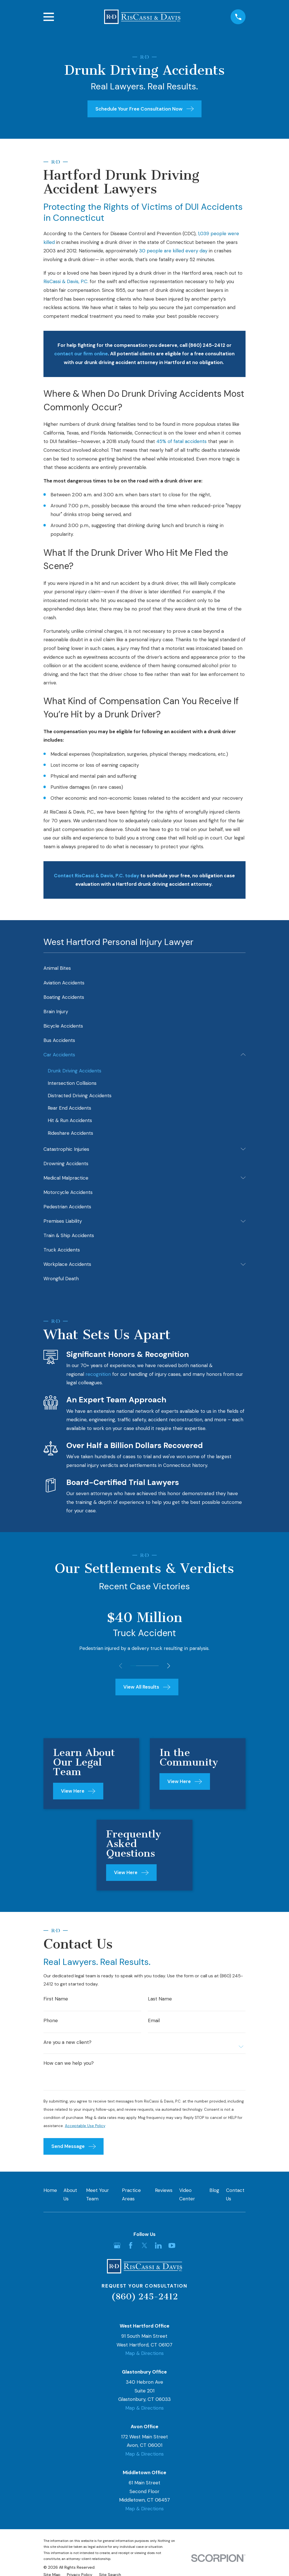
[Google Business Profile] (117, 2250)
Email (154, 2022)
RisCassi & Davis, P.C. (65, 281)
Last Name (160, 2000)
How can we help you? (68, 2066)
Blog (214, 2195)
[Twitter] (144, 2250)
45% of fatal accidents (181, 441)
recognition (98, 1374)
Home (50, 2195)
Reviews (163, 2195)
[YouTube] (171, 2250)
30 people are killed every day (173, 251)
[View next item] (170, 1666)
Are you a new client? (67, 2044)
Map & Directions (144, 2358)
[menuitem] (144, 968)
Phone (50, 2022)
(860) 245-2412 (144, 2301)
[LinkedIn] (158, 2250)
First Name (55, 2000)
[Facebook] (130, 2250)
